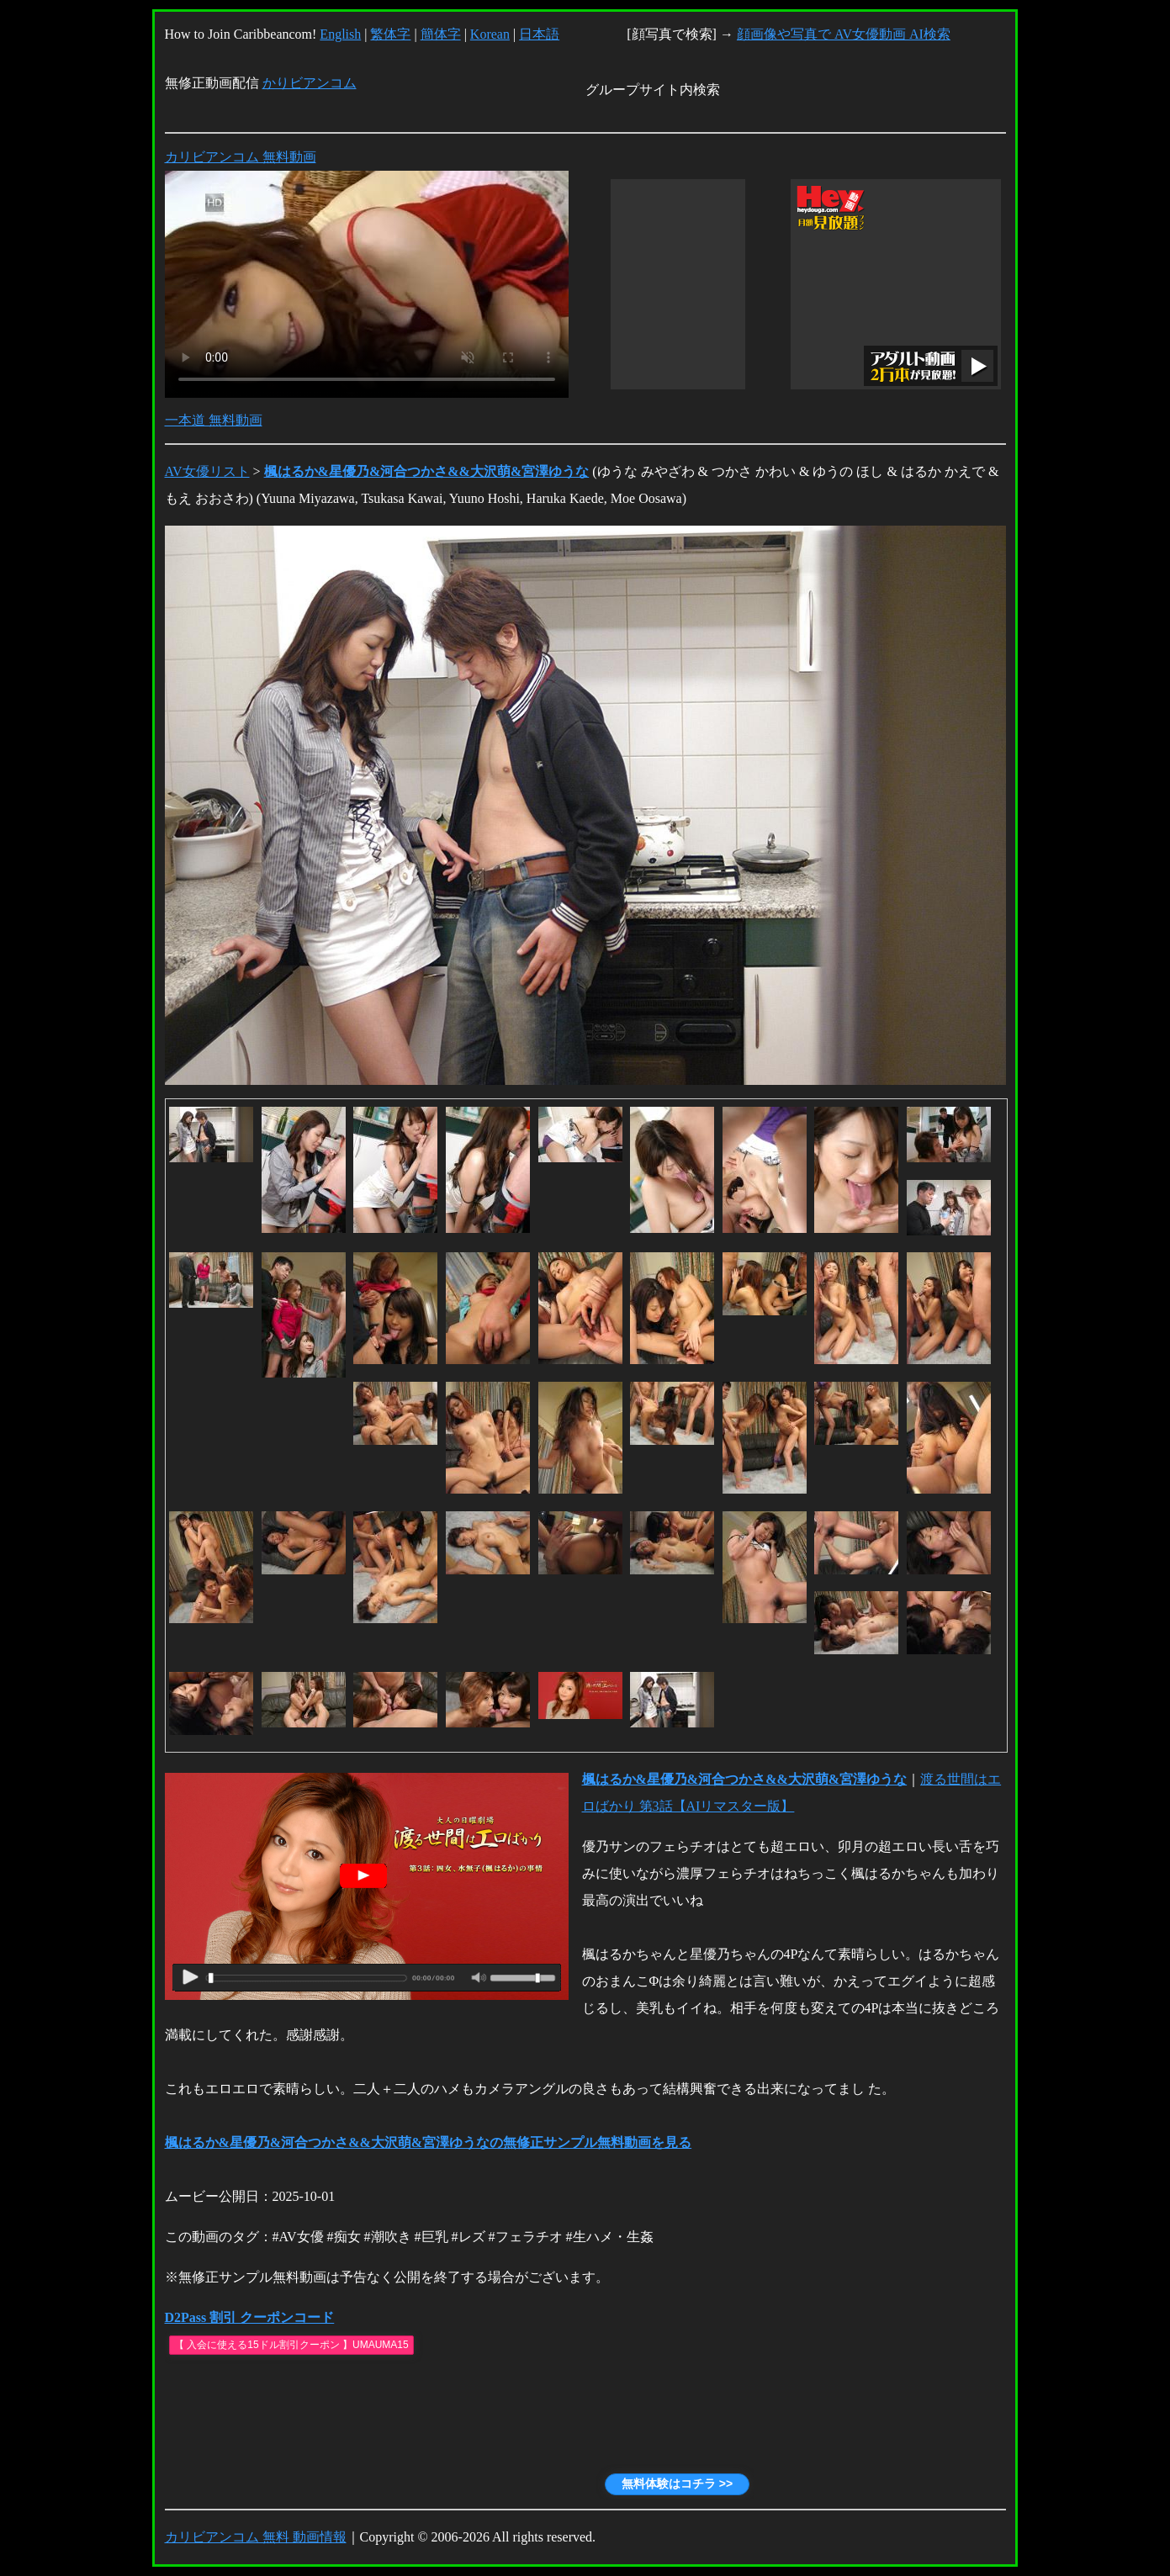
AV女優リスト (207, 471)
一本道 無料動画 (213, 420)
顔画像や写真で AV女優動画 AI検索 (843, 34)
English (340, 34)
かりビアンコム (309, 83)
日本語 (539, 34)
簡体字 (441, 34)
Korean (490, 34)
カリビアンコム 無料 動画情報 (256, 2537)
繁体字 (390, 34)
